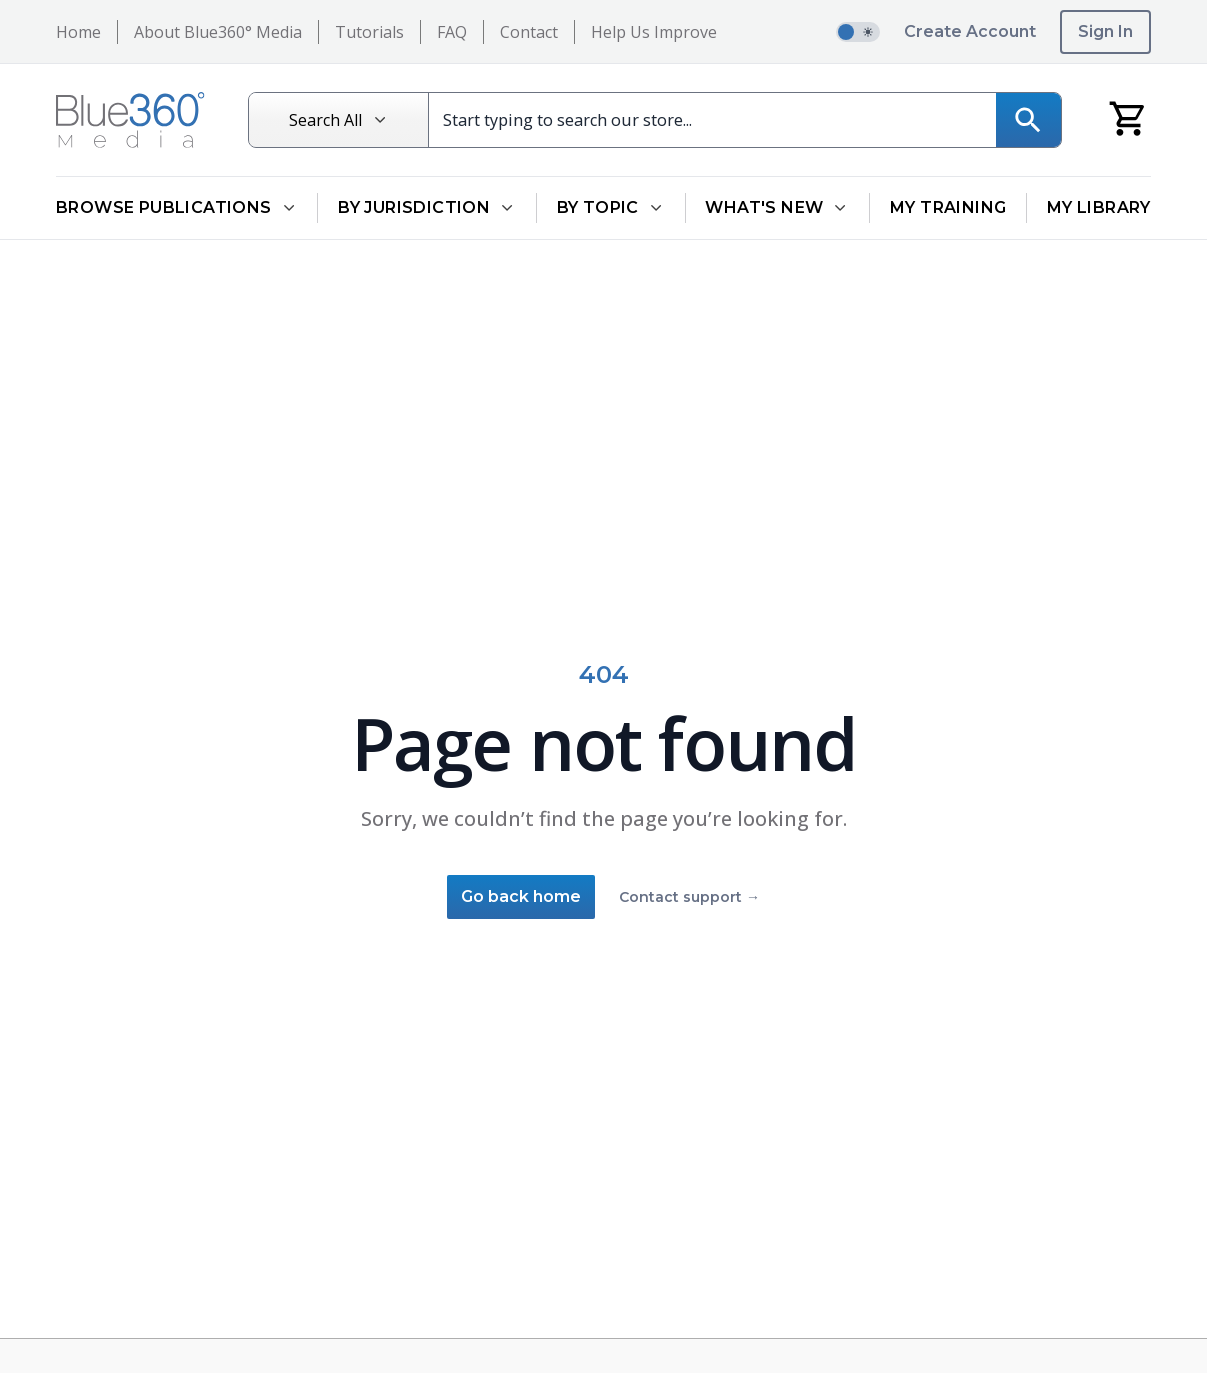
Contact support (689, 897)
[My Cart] (1128, 117)
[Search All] (348, 120)
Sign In (1105, 31)
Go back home (521, 896)
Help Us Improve (654, 32)
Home (78, 32)
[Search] (1016, 120)
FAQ (452, 32)
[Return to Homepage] (128, 120)
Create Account (970, 31)
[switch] (858, 32)
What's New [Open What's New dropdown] (777, 207)
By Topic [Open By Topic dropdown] (611, 207)
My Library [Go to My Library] (1099, 207)
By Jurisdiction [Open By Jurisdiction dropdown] (427, 207)
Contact (529, 32)
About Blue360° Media (218, 32)
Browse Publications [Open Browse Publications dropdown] (177, 207)
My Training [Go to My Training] (948, 207)
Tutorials (369, 32)
